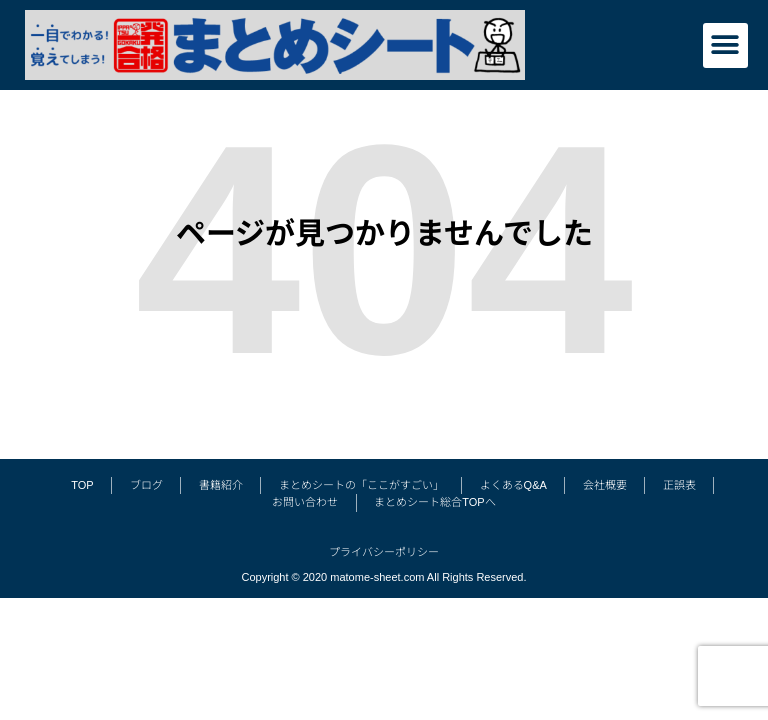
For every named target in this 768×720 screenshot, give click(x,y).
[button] (725, 45)
